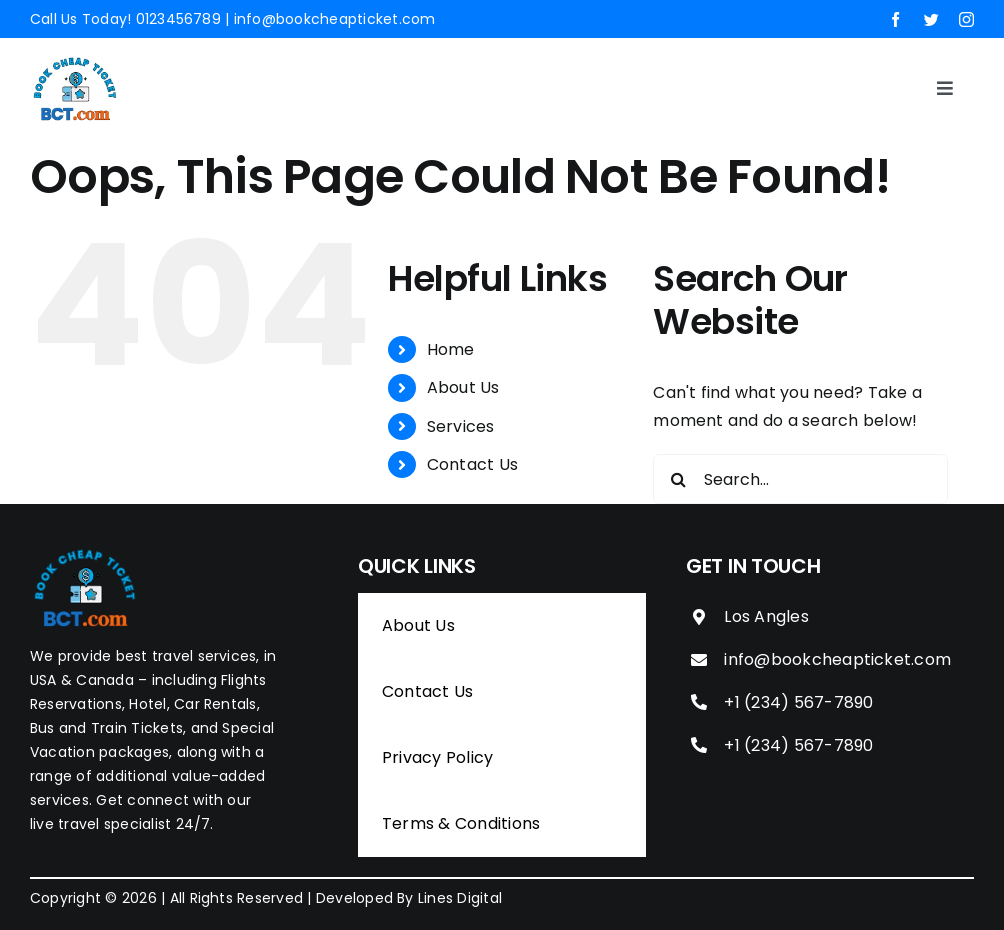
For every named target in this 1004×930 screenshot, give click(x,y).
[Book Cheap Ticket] (75, 60)
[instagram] (966, 19)
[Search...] (800, 479)
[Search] (678, 479)
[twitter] (931, 19)
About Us (463, 387)
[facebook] (895, 19)
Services (461, 426)
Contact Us (472, 464)
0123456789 (178, 19)
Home (451, 349)
